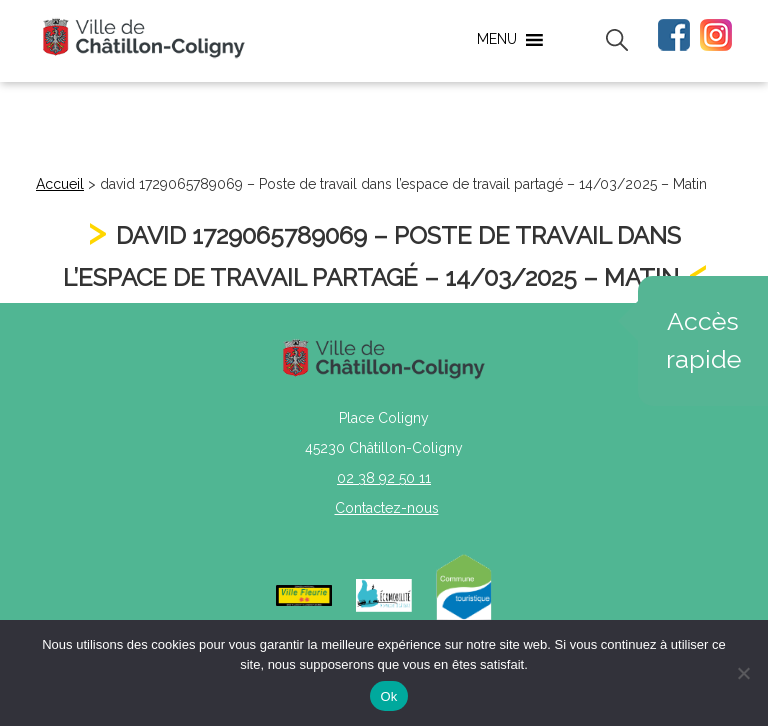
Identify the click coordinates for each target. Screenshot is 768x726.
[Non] (743, 673)
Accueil (60, 184)
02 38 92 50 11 (384, 478)
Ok (388, 696)
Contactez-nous (387, 508)
